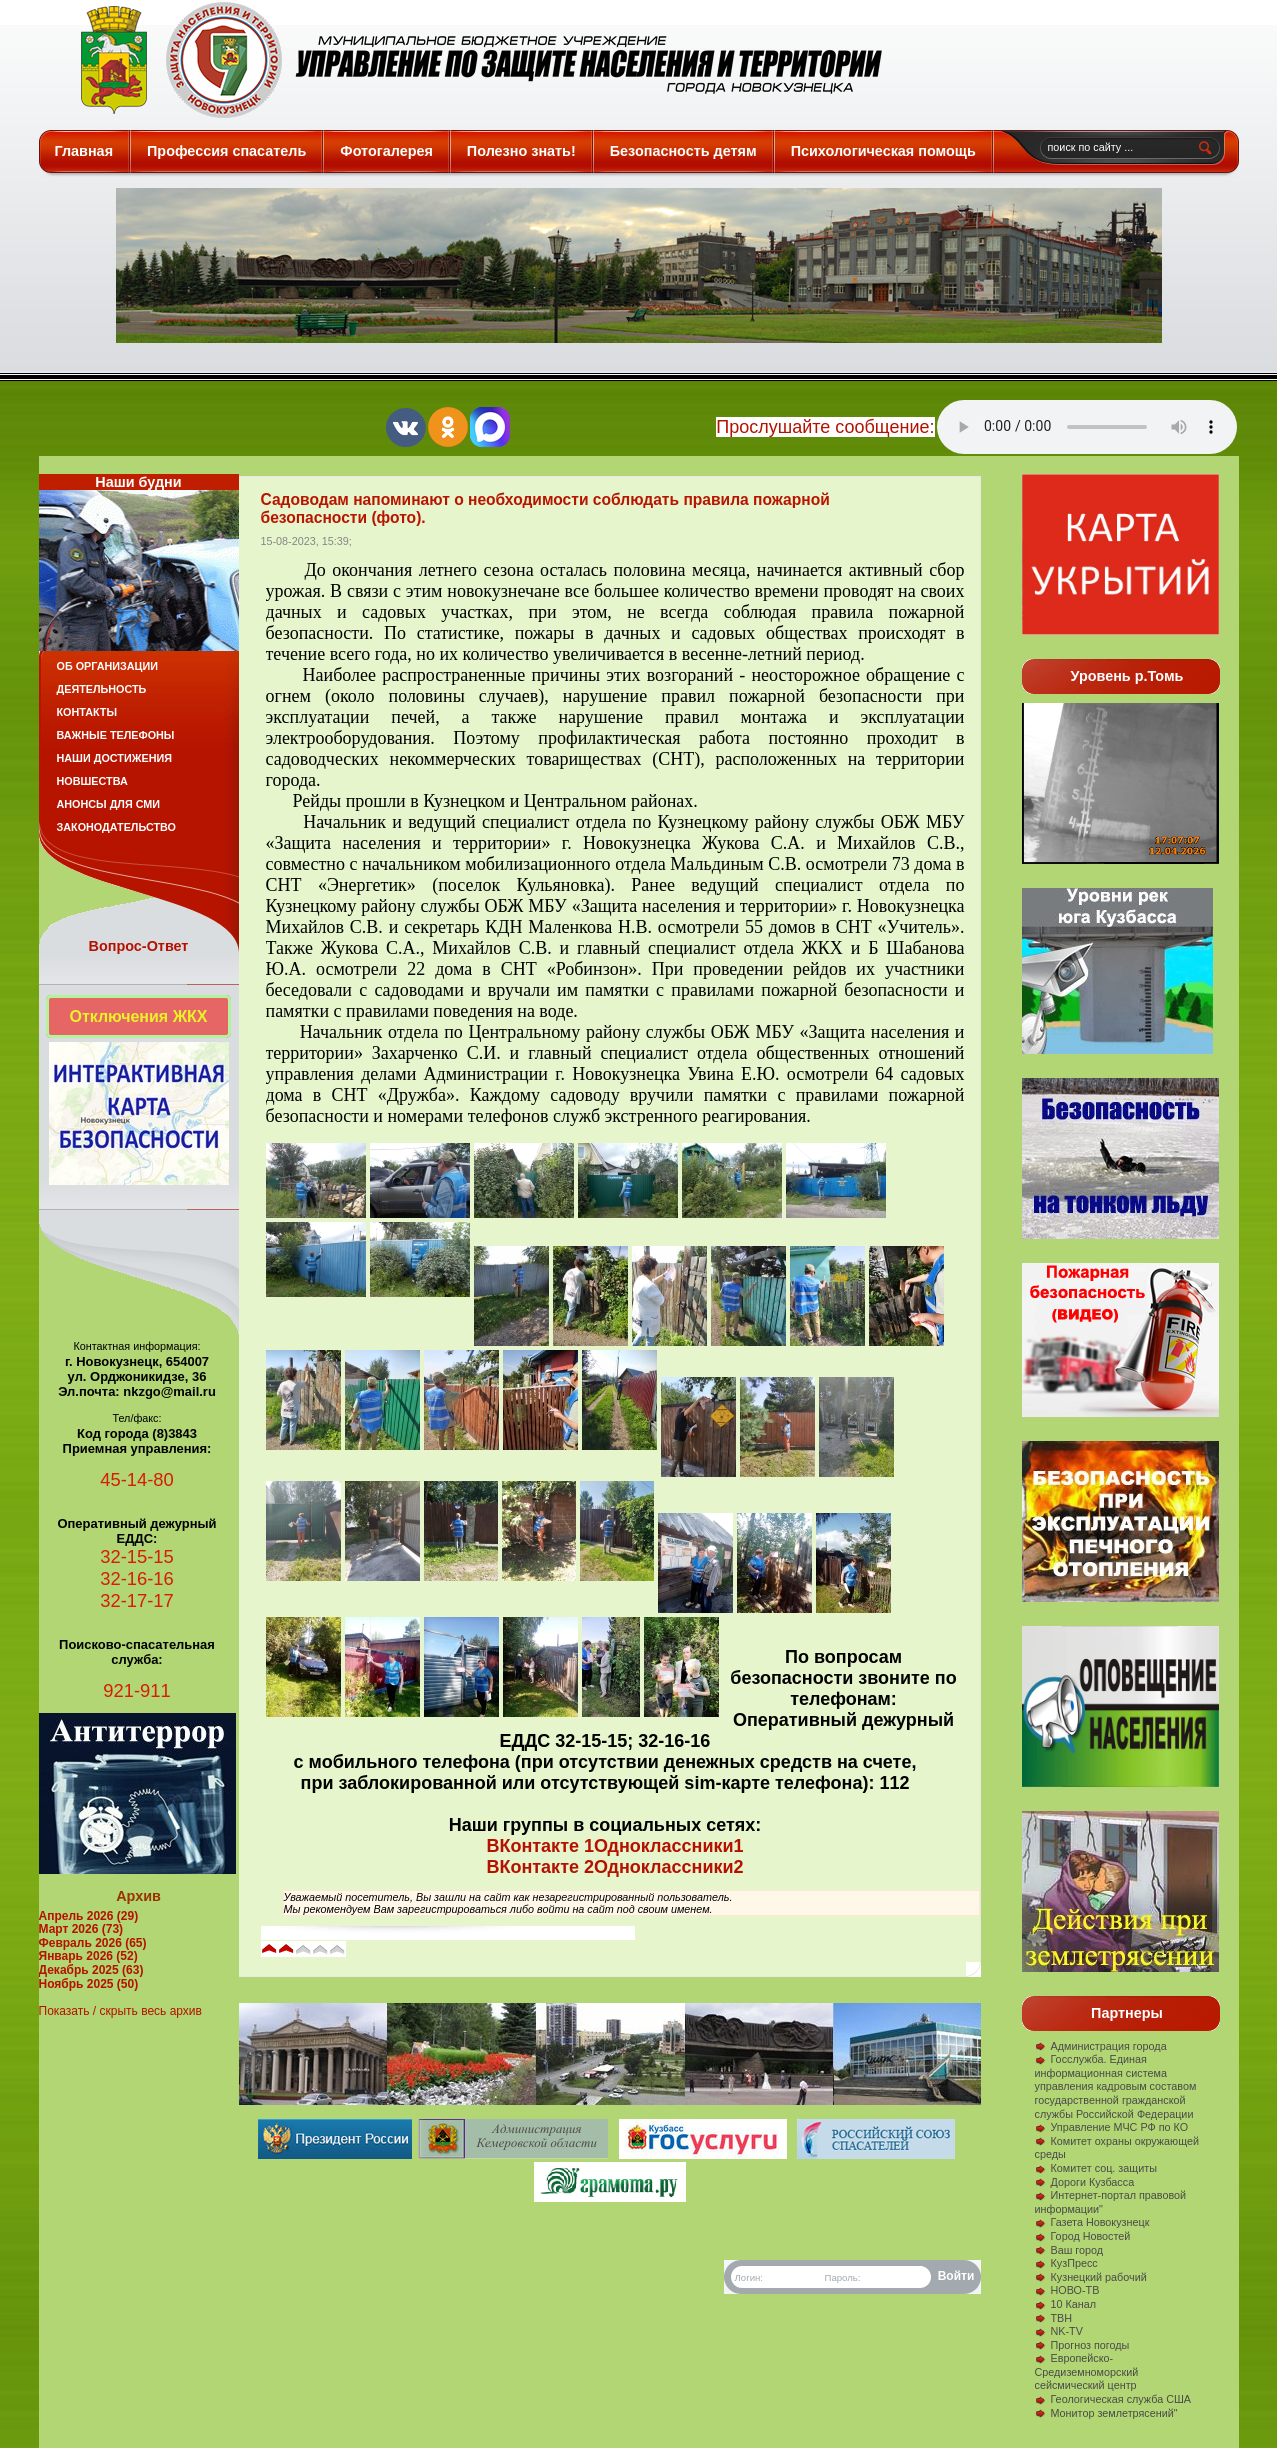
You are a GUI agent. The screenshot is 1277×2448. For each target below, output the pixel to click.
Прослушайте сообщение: (825, 427)
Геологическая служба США (1113, 2399)
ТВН (1054, 2318)
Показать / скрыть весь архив (120, 2011)
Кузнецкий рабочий (1091, 2277)
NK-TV (1059, 2331)
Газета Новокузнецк (1092, 2222)
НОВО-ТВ (1067, 2290)
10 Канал (1066, 2304)
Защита (472, 60)
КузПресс (1066, 2263)
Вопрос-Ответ (139, 946)
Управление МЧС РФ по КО (1112, 2127)
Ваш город (1069, 2250)
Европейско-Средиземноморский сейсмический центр (1087, 2371)
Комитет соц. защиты (1096, 2168)
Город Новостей (1083, 2236)
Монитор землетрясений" (1106, 2413)
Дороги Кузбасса (1085, 2182)
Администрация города (1101, 2046)
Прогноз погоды (1082, 2345)
